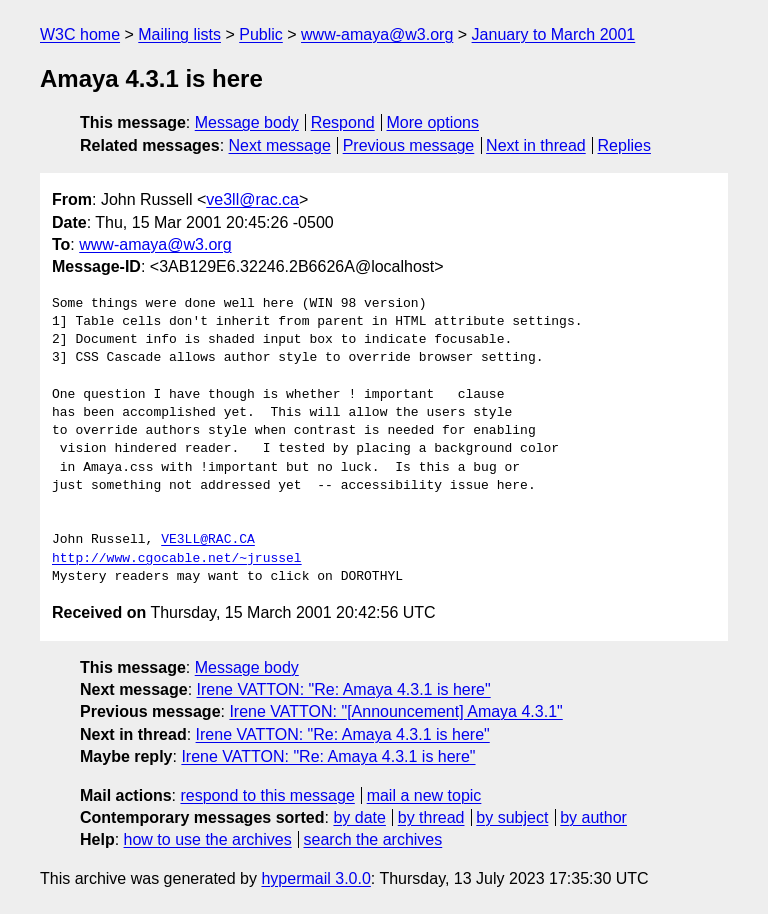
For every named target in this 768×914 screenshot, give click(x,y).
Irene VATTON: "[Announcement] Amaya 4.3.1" (395, 711)
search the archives (373, 839)
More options (433, 122)
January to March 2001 (554, 34)
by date (359, 817)
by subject (512, 817)
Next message (280, 145)
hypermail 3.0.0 (315, 878)
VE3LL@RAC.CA (208, 540)
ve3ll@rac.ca (252, 199)
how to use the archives (208, 839)
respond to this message (267, 795)
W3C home (80, 34)
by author (593, 817)
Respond (343, 122)
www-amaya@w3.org (377, 34)
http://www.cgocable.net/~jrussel (177, 559)
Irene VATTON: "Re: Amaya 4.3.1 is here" (344, 689)
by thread (431, 817)
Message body (247, 122)
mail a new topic (424, 795)
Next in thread (536, 145)
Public (261, 34)
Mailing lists (179, 34)
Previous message (409, 145)
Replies (624, 145)
